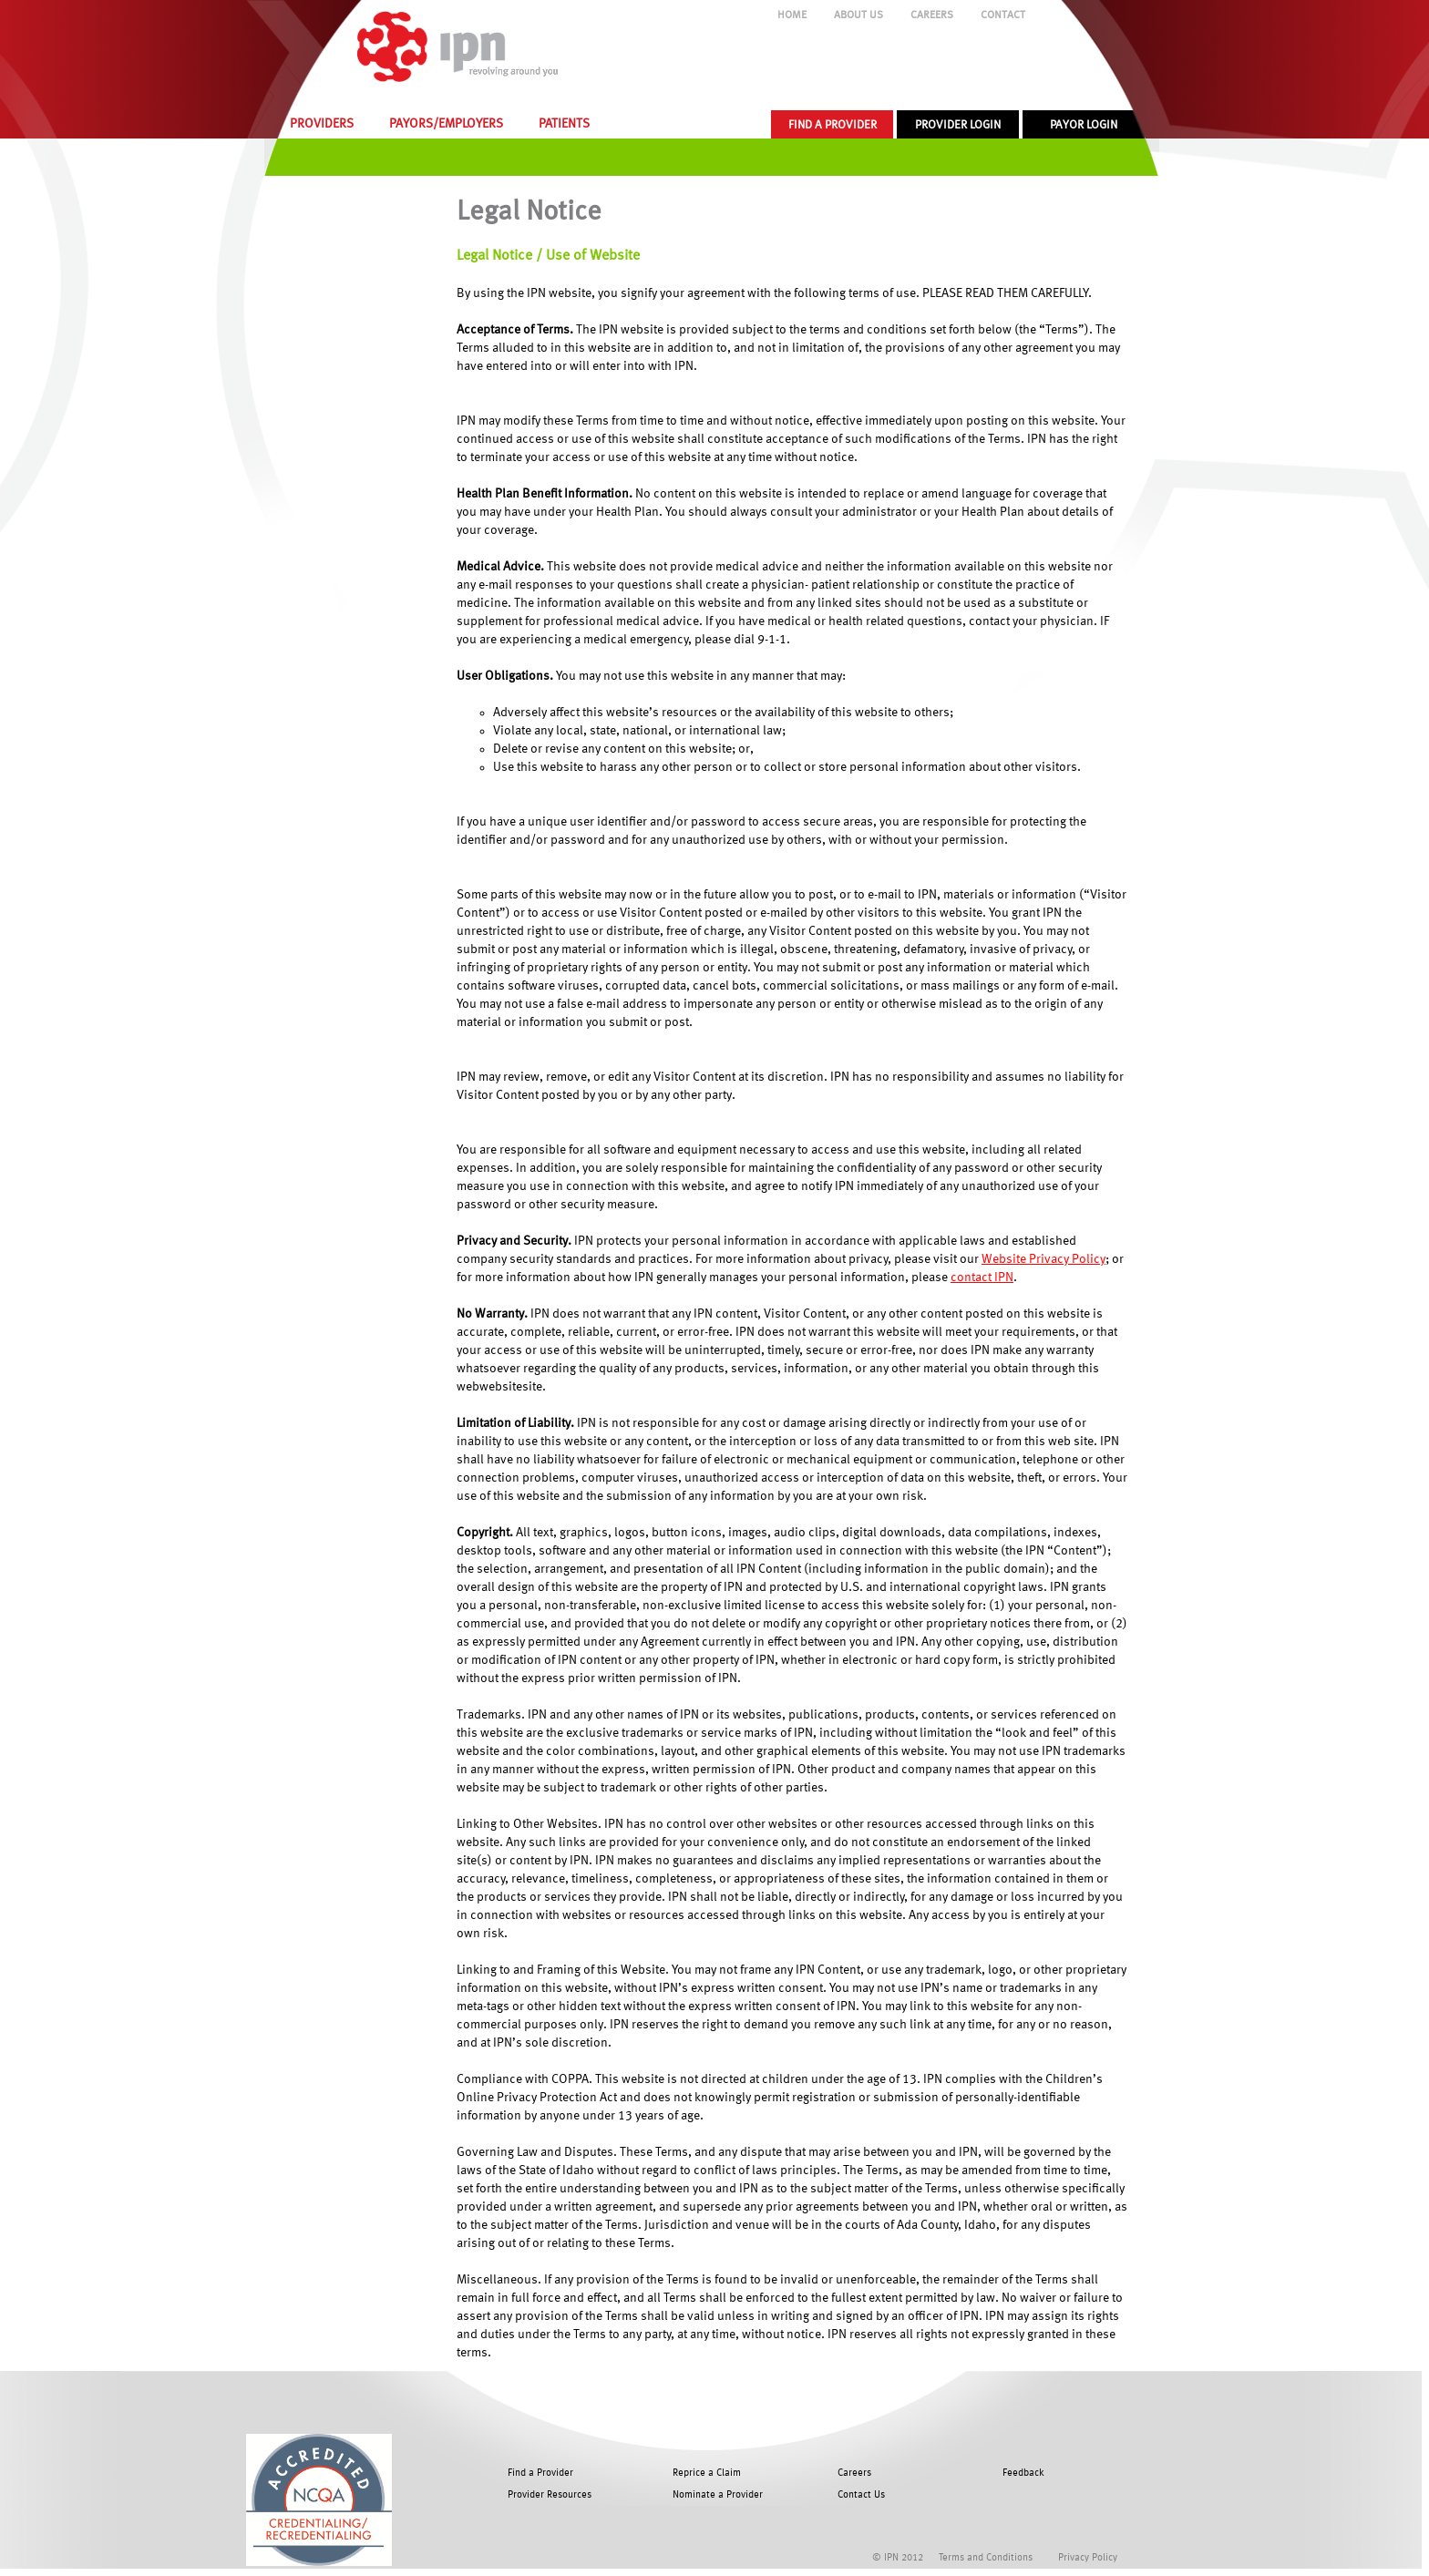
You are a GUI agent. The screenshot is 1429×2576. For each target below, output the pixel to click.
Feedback (1023, 2473)
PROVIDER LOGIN (958, 125)
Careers (854, 2473)
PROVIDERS (322, 124)
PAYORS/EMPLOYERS (446, 124)
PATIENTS (564, 124)
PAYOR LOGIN (1083, 125)
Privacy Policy (1087, 2558)
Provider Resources (549, 2495)
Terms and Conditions (986, 2558)
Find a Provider (540, 2473)
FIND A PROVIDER (832, 125)
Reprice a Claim (707, 2473)
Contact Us (861, 2495)
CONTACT (1003, 15)
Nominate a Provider (718, 2495)
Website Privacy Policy (1043, 1259)
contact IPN (982, 1277)
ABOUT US (858, 15)
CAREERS (931, 15)
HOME (792, 15)
